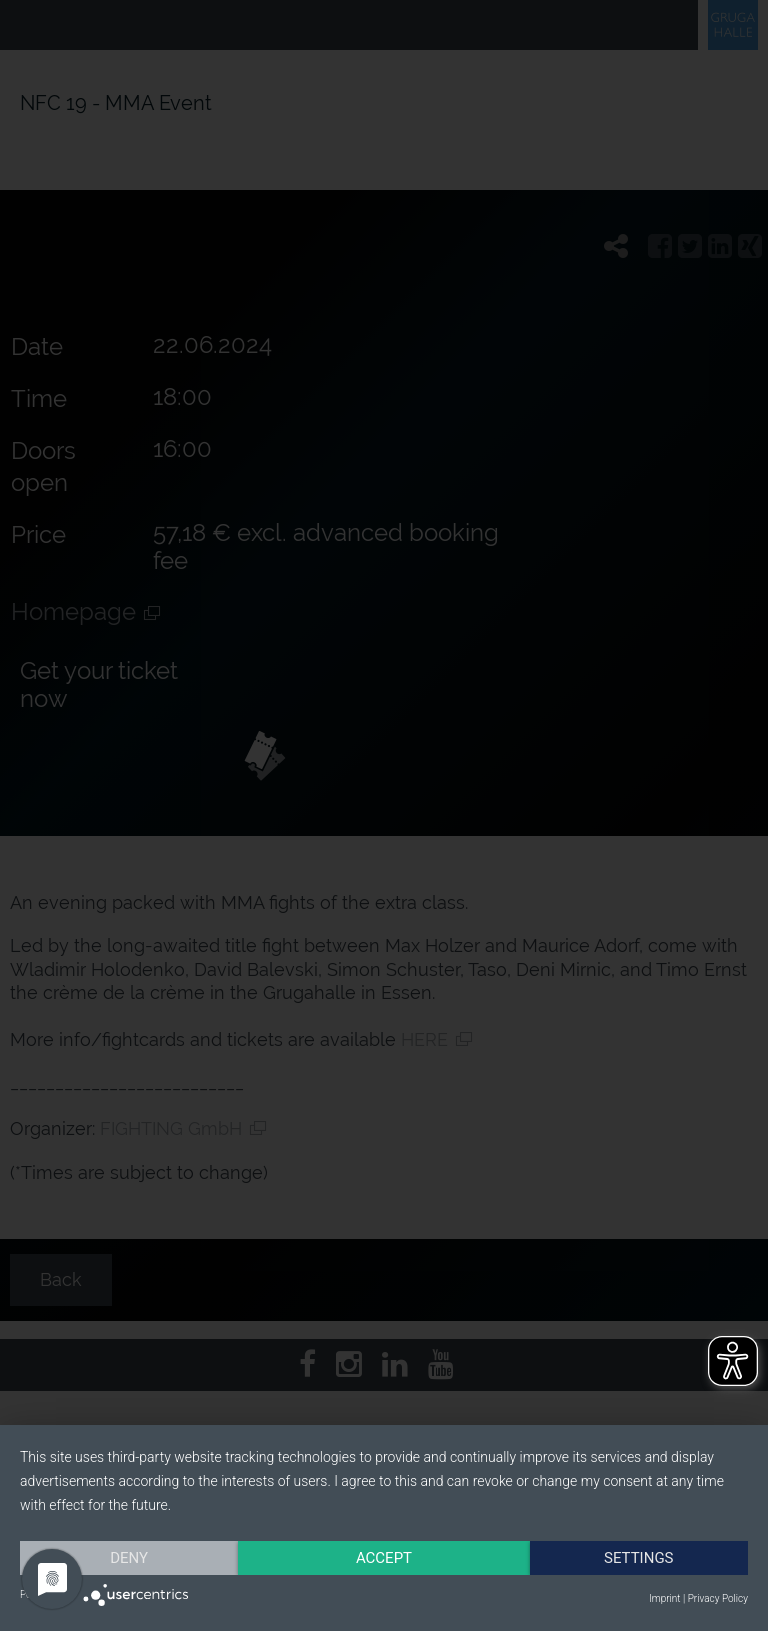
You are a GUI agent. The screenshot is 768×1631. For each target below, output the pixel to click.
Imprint (664, 1598)
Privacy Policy (718, 1598)
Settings (639, 1558)
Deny (129, 1558)
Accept (384, 1558)
